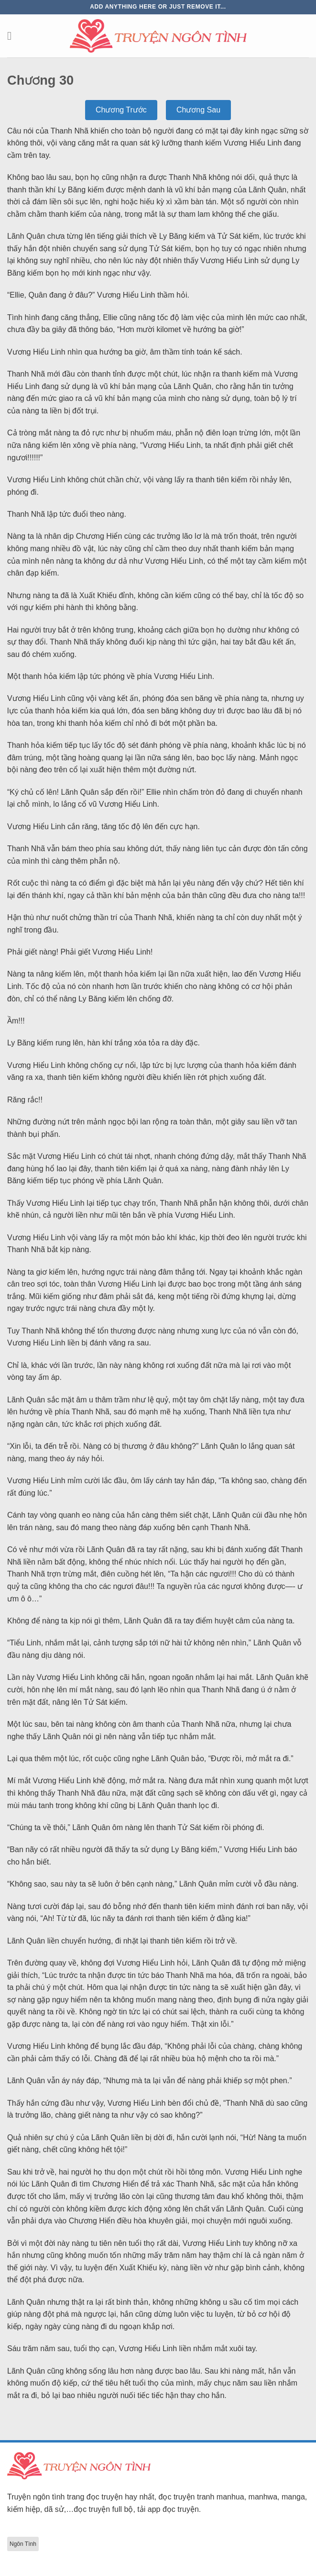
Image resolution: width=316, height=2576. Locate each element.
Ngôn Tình (23, 2544)
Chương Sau (198, 110)
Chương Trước (121, 110)
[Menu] (13, 35)
